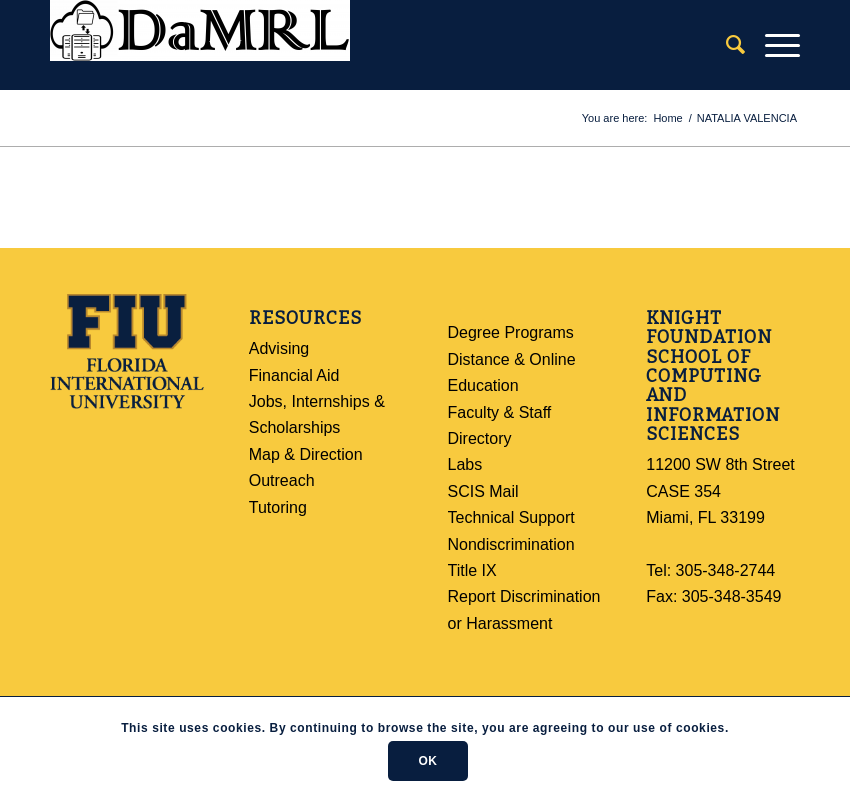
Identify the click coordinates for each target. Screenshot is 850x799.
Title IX (472, 570)
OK (427, 761)
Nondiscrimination (511, 544)
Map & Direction (306, 454)
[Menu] (772, 45)
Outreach (282, 480)
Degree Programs (511, 332)
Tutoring (278, 507)
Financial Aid (294, 375)
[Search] (725, 45)
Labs (465, 464)
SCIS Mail (483, 491)
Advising (279, 348)
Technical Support (511, 517)
